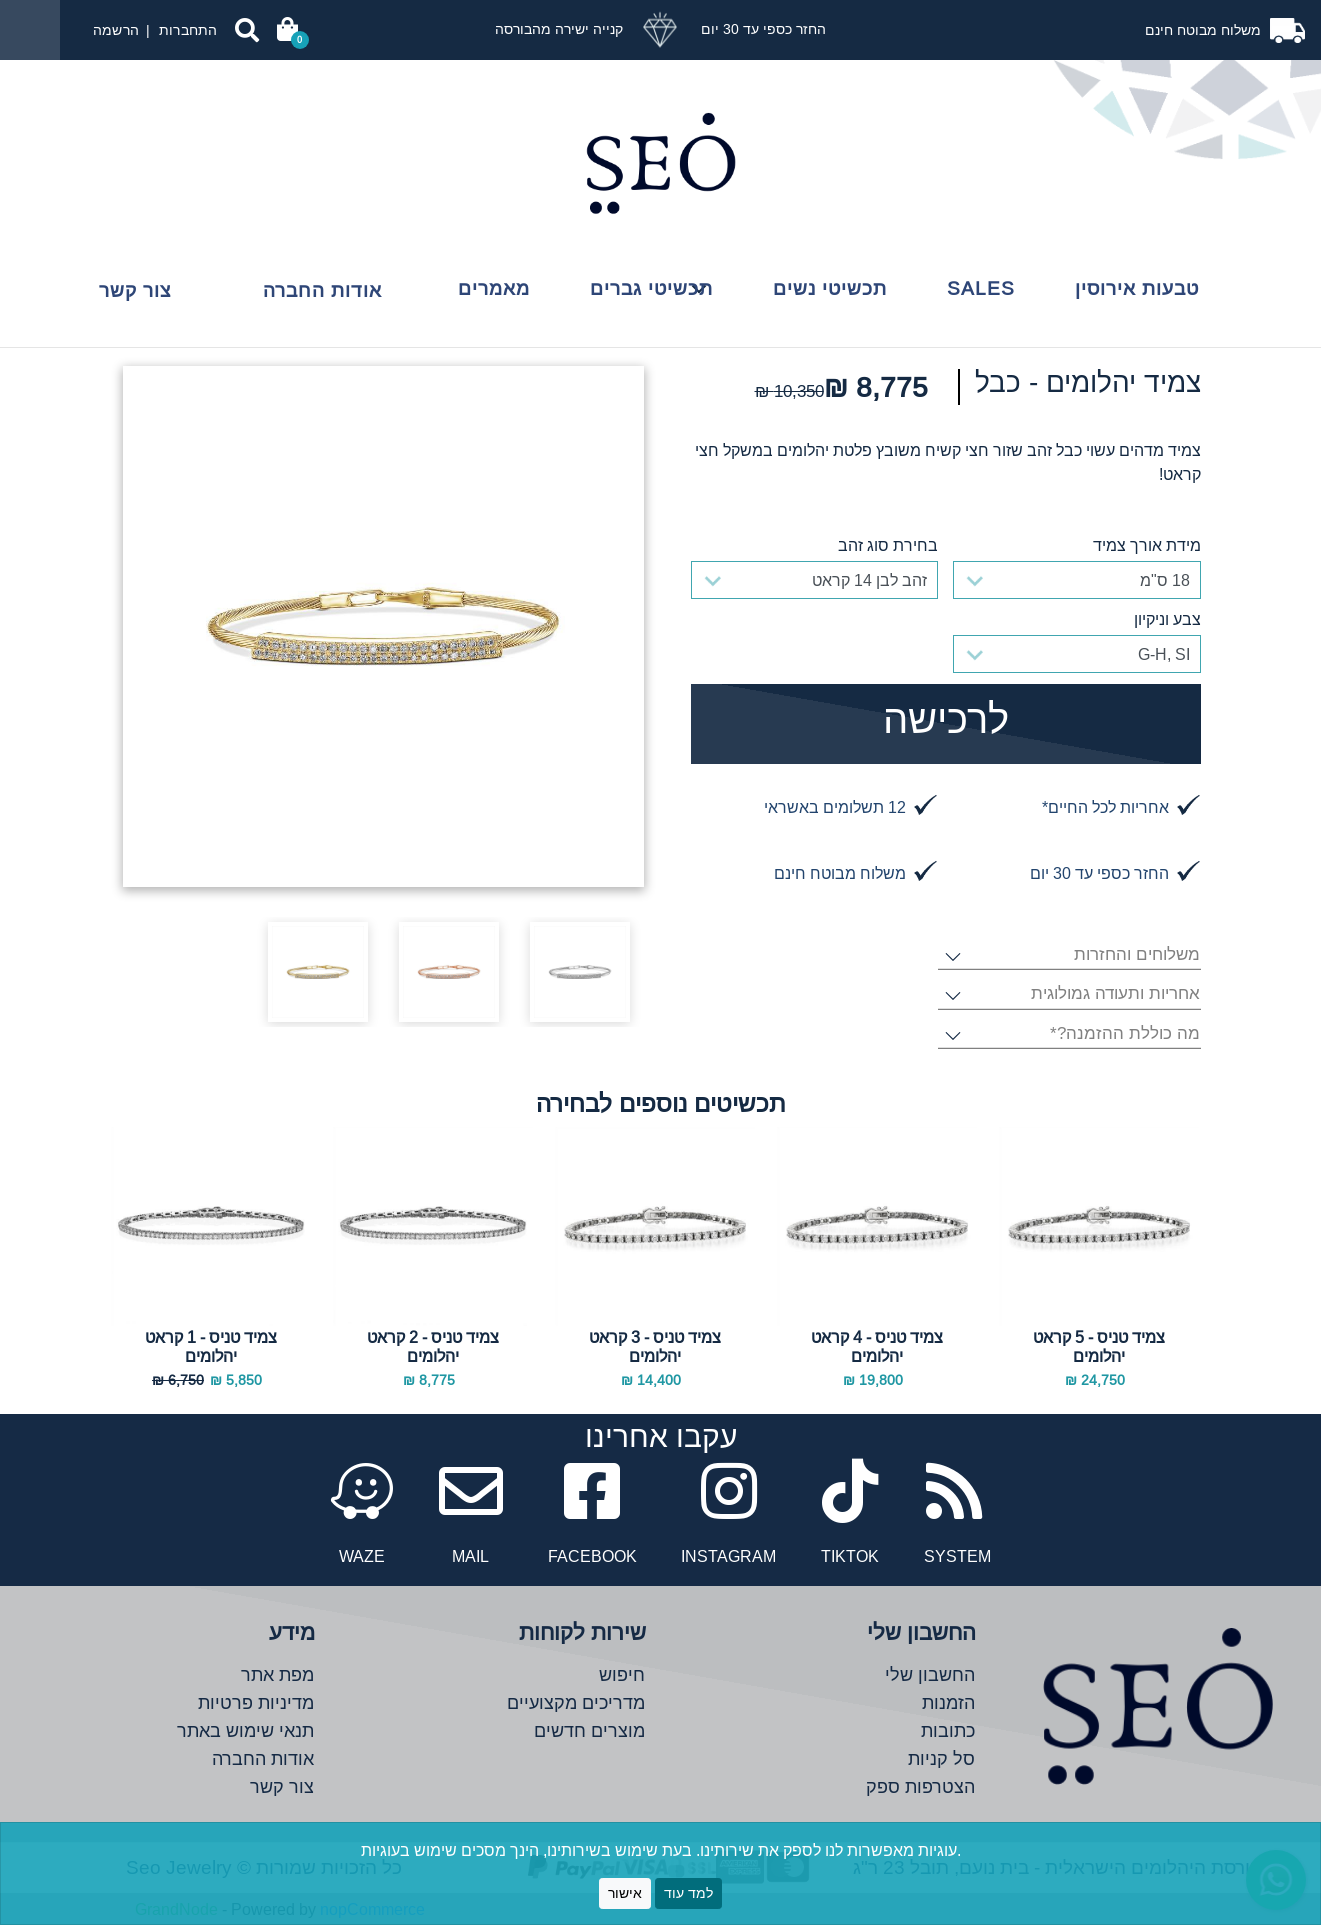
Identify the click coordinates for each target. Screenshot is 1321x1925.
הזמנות (948, 1702)
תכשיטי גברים (651, 288)
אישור (625, 1893)
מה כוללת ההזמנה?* (1124, 1034)
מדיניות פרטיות (256, 1702)
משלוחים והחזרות (1136, 955)
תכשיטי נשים (830, 288)
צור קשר (135, 290)
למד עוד (688, 1893)
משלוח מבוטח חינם (1205, 30)
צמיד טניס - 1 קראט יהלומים (211, 1346)
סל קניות (941, 1758)
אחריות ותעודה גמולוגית (1115, 994)
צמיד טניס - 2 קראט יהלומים (433, 1346)
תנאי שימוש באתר (245, 1730)
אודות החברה (322, 290)
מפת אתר (277, 1674)
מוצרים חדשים (589, 1730)
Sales (981, 288)
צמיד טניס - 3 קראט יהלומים (655, 1346)
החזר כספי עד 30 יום (761, 29)
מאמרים (494, 288)
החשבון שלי (930, 1674)
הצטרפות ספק (920, 1786)
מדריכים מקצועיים (576, 1702)
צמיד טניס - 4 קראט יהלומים (877, 1346)
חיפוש (622, 1674)
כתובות (948, 1730)
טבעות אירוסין (1137, 288)
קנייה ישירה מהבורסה (559, 29)
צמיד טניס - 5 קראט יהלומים (1099, 1346)
